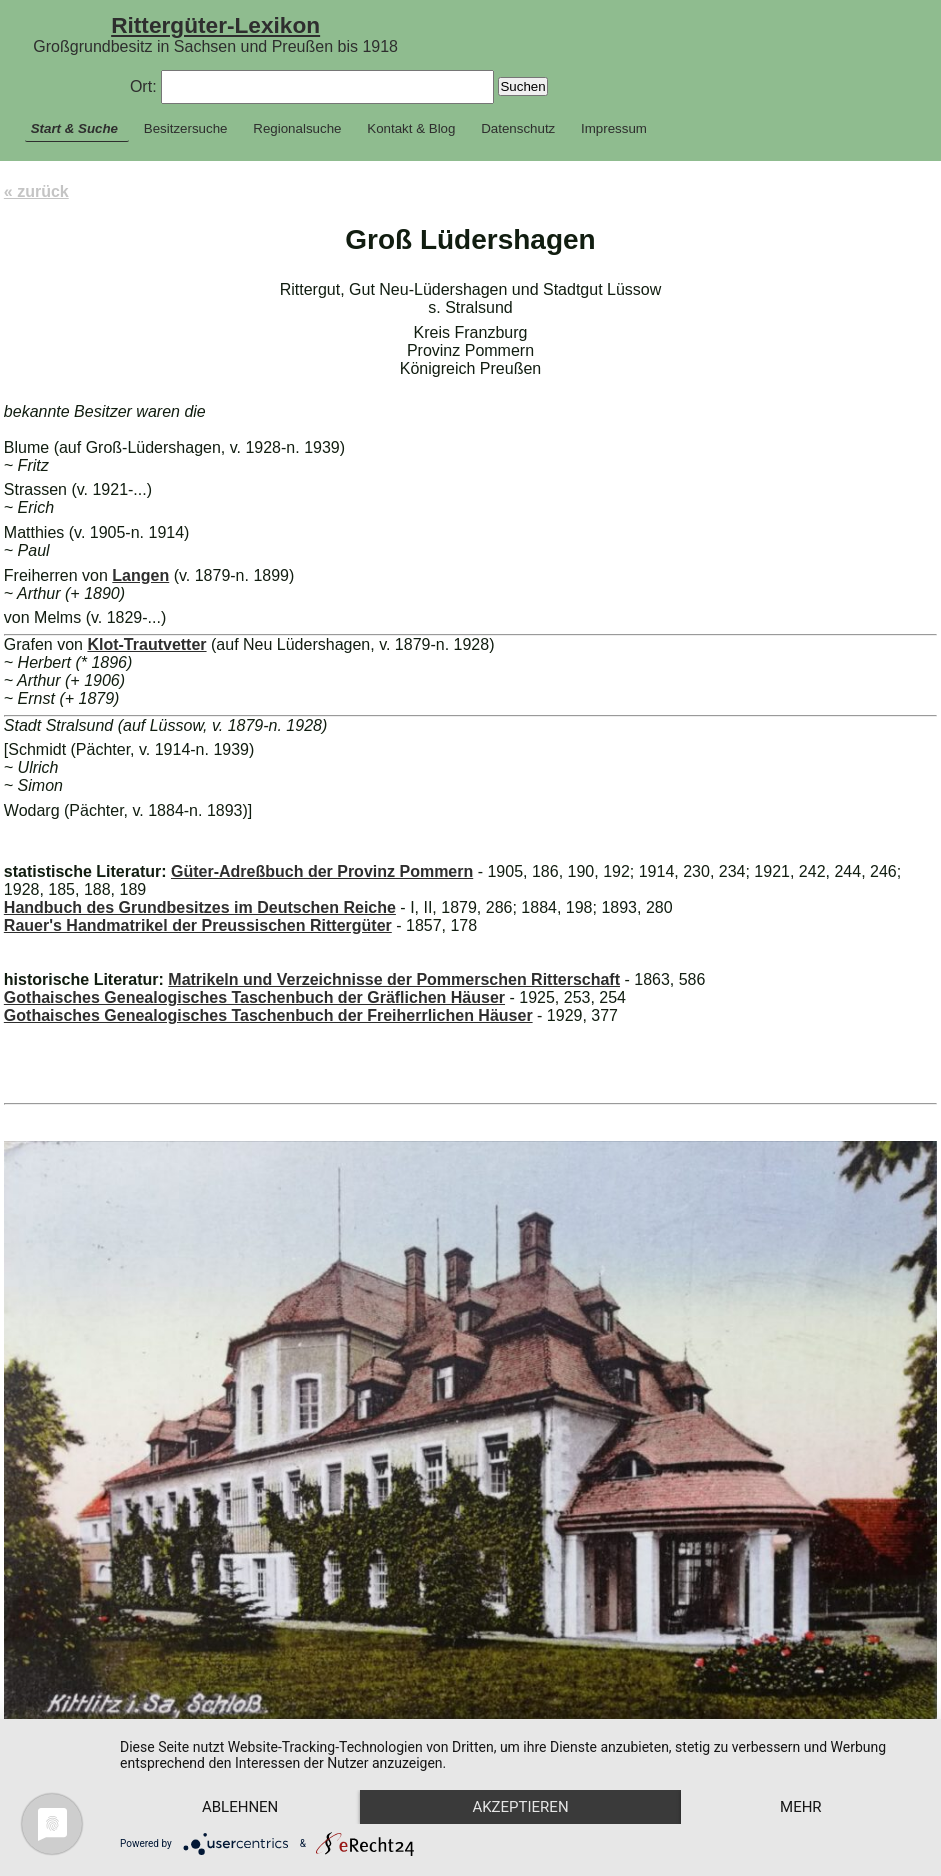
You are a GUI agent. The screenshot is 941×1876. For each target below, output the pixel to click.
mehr (801, 1807)
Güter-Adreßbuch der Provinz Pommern (322, 871)
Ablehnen (240, 1807)
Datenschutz (518, 128)
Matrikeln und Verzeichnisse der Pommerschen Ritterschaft (394, 979)
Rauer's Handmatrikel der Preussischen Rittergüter (198, 925)
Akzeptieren (520, 1807)
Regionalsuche (297, 128)
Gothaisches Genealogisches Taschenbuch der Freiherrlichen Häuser (268, 1015)
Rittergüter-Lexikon (215, 25)
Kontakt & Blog (411, 128)
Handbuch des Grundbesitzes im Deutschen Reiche (200, 907)
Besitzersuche (186, 128)
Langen (140, 575)
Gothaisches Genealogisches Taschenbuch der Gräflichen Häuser (254, 997)
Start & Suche (74, 128)
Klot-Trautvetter (146, 644)
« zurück (36, 191)
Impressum (614, 128)
